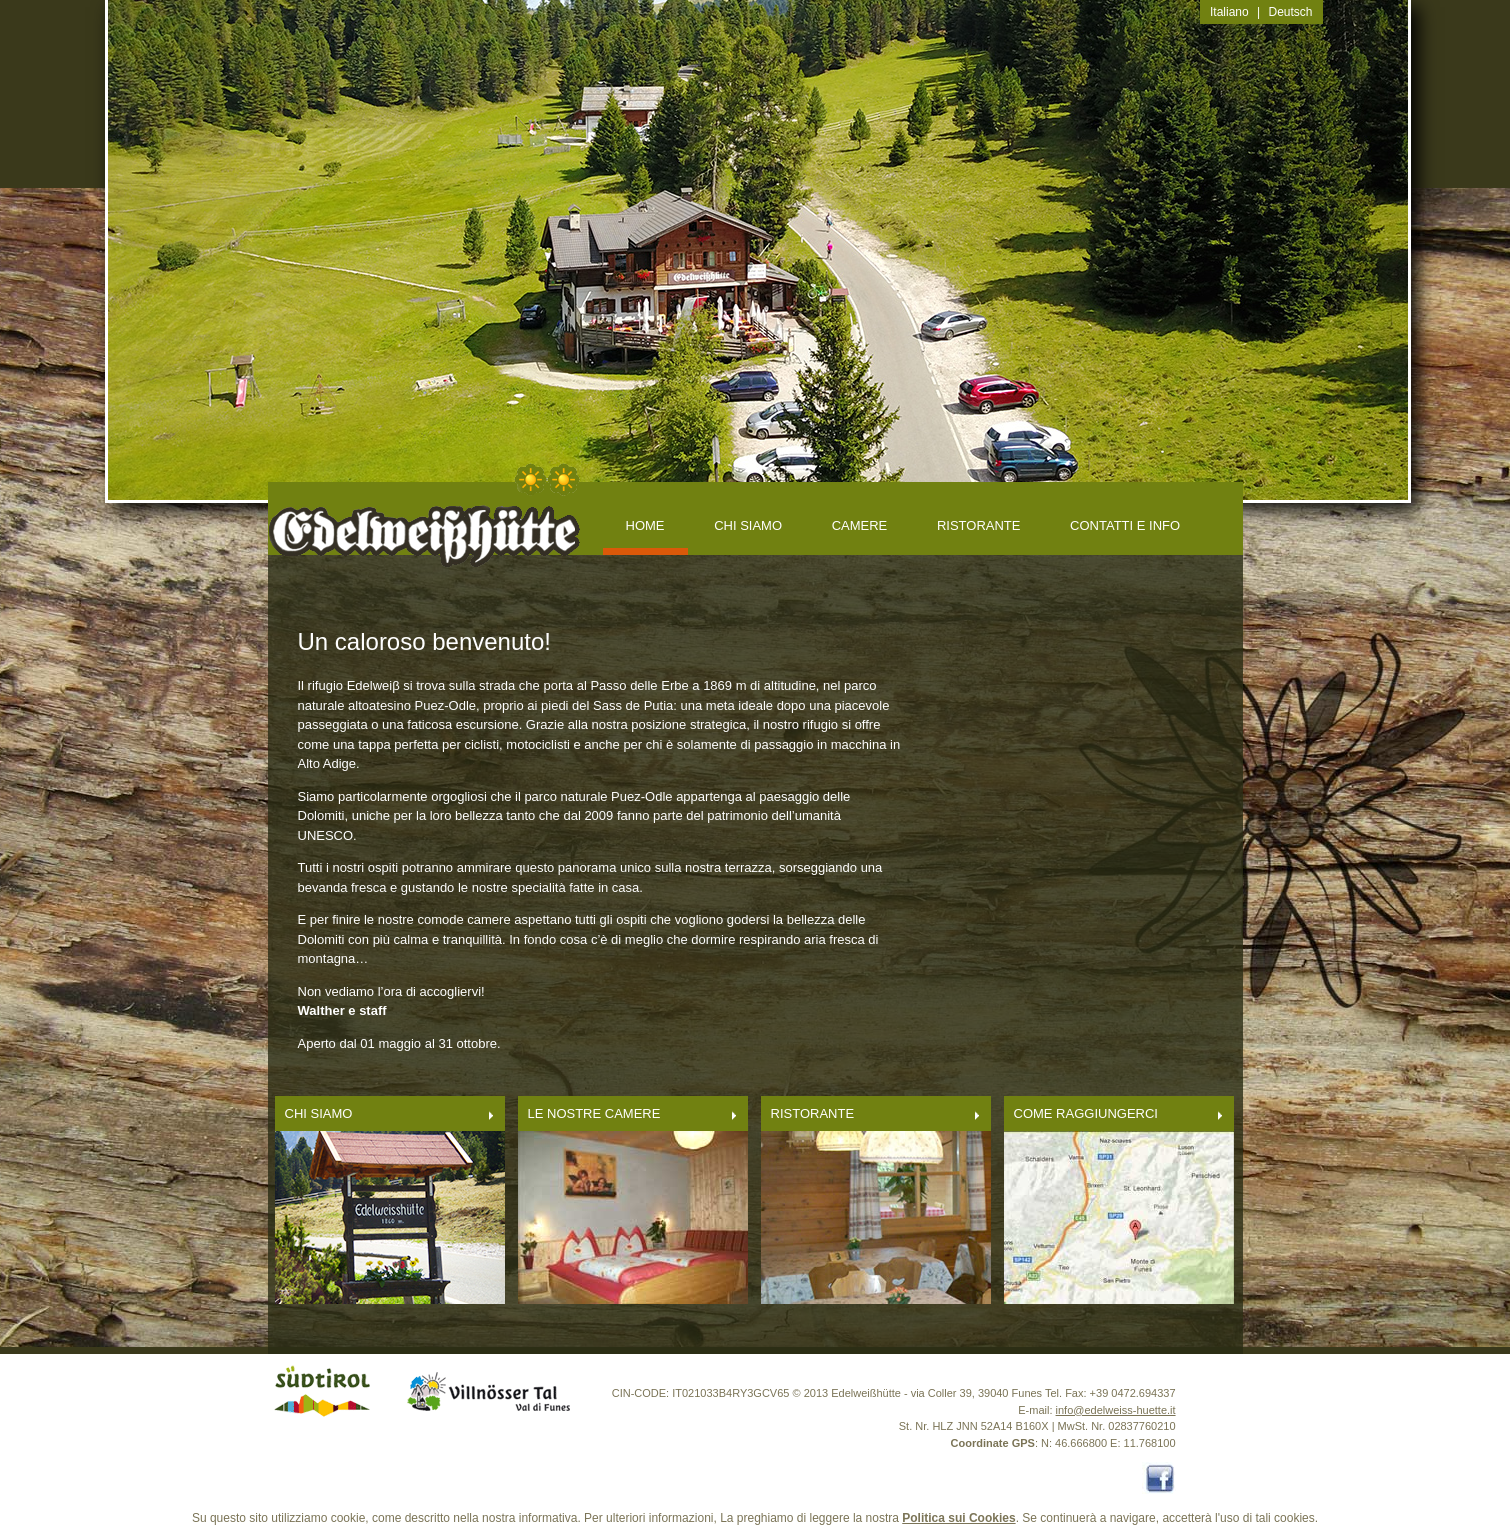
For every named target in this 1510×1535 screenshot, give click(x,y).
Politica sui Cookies (958, 1518)
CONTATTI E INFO (1125, 525)
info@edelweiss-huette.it (1116, 1410)
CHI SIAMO (748, 525)
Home (645, 525)
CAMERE (860, 525)
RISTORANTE (979, 525)
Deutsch (1291, 12)
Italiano (1229, 12)
